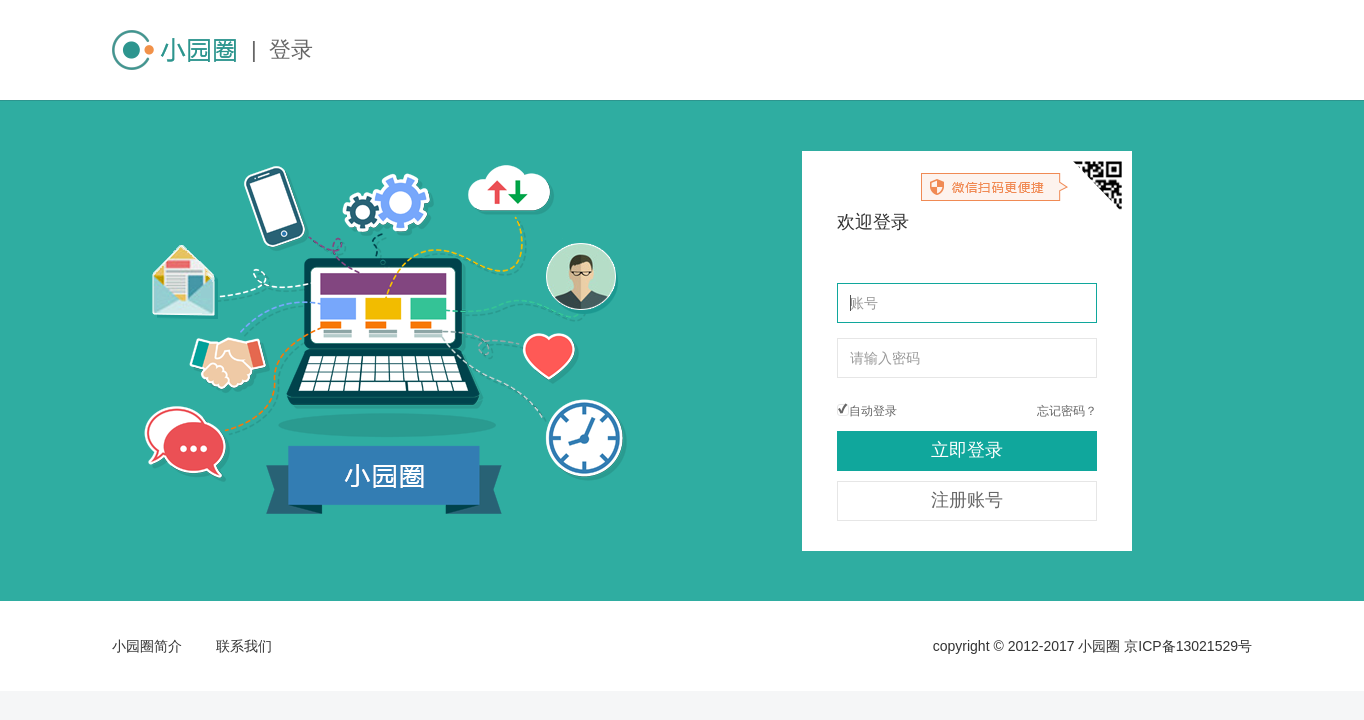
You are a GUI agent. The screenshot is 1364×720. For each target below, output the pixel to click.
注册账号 (967, 500)
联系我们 (244, 646)
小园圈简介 (147, 646)
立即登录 (967, 450)
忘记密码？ (1067, 411)
